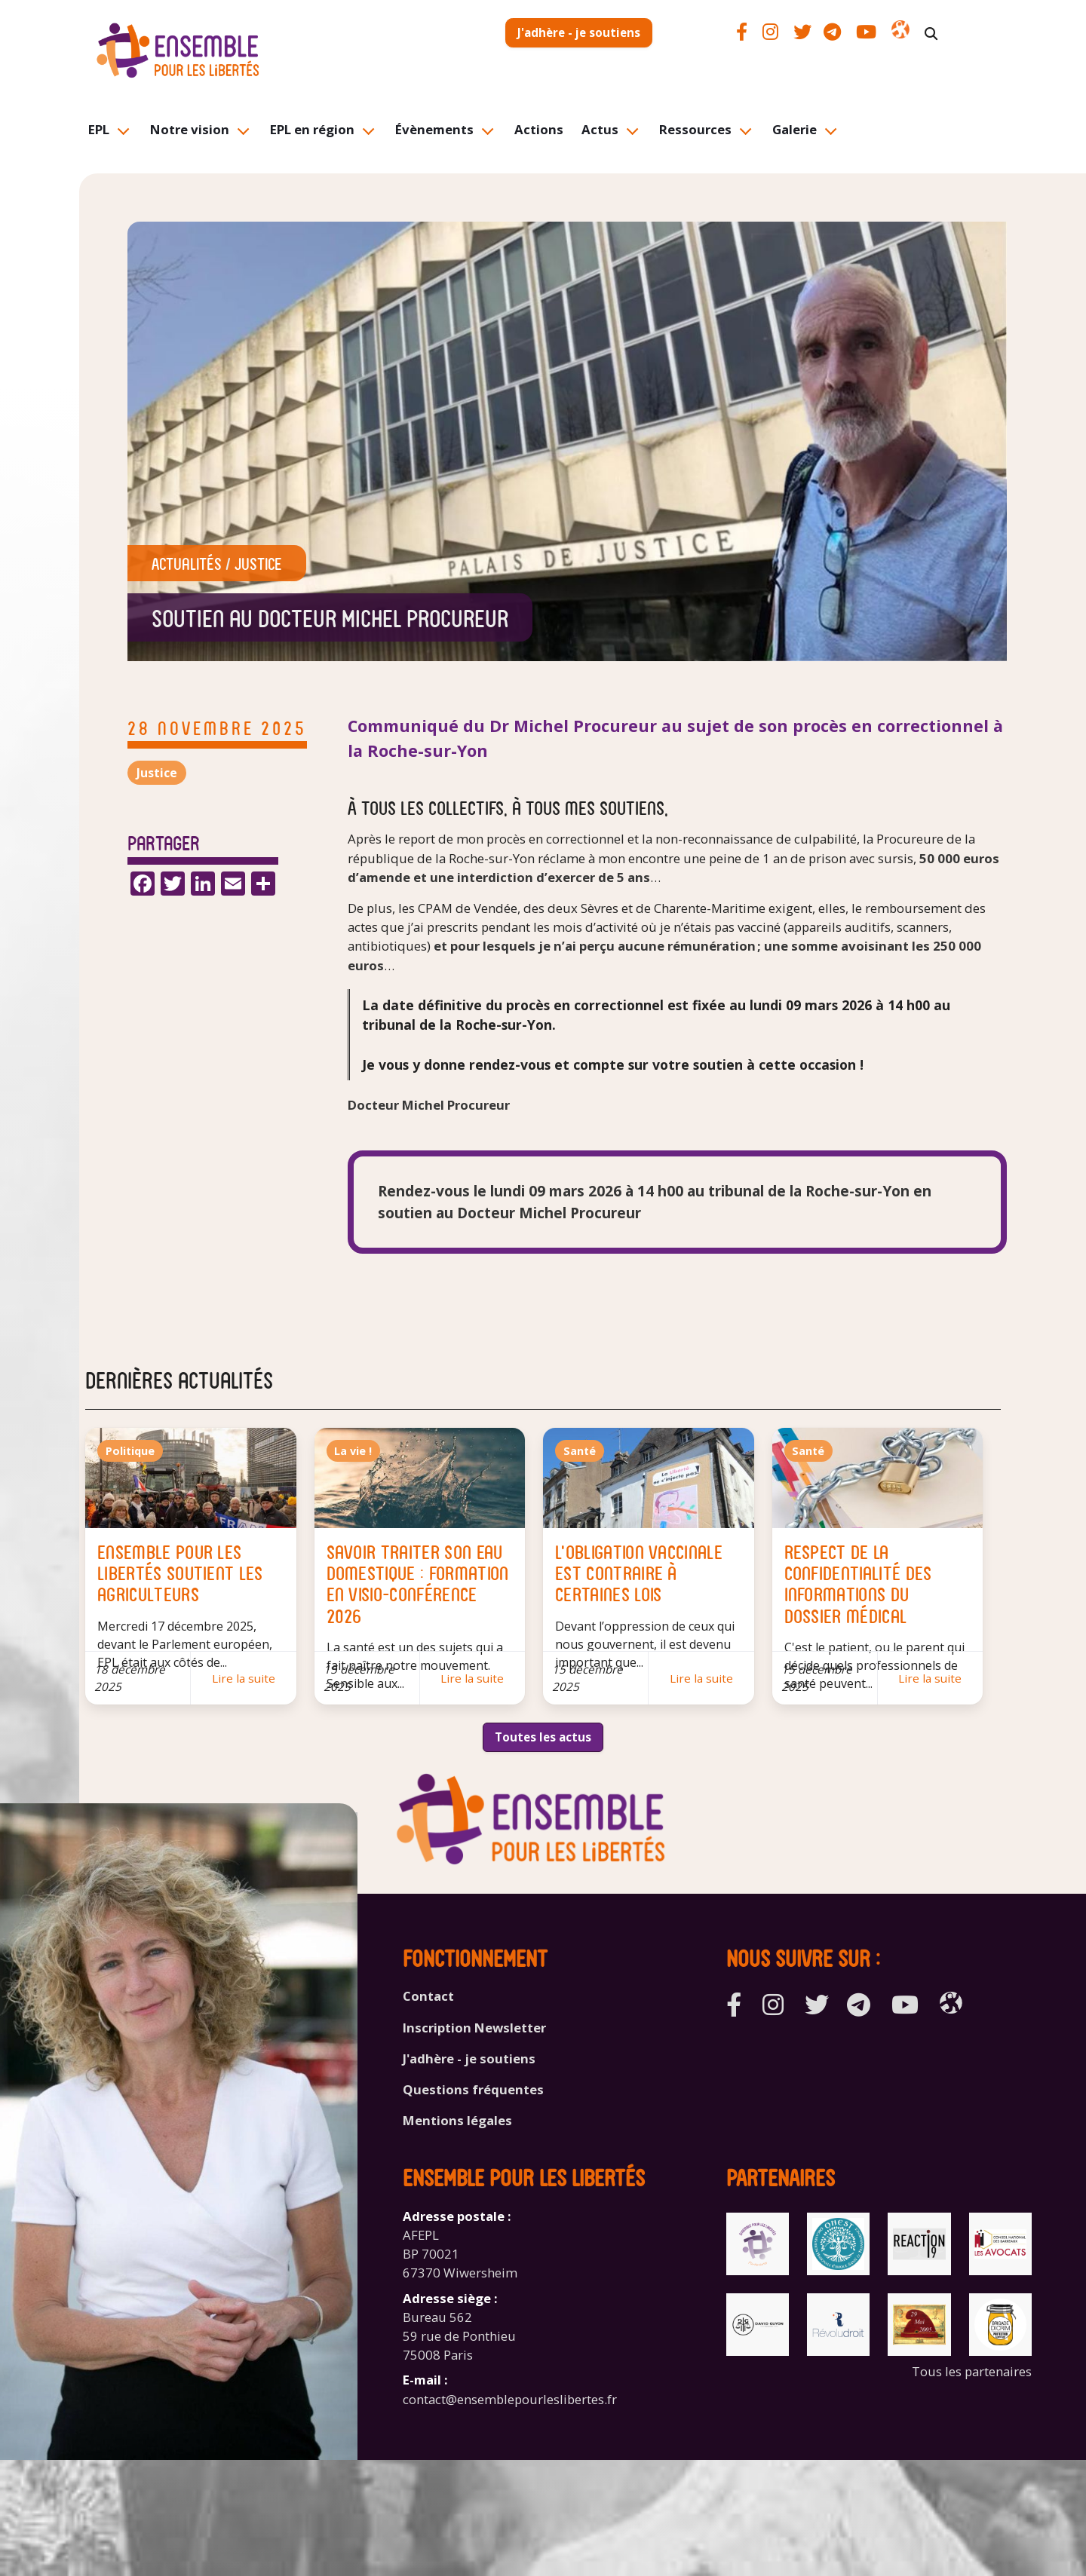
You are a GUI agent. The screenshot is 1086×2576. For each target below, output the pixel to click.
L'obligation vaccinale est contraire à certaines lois (638, 1572)
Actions (538, 129)
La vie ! (353, 1451)
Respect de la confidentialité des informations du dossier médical (858, 1582)
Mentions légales (457, 2120)
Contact (428, 1996)
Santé (579, 1451)
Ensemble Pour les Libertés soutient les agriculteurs (180, 1572)
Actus (599, 129)
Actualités (187, 562)
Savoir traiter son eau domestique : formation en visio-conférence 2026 (418, 1582)
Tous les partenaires (972, 2371)
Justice (258, 562)
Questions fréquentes (473, 2089)
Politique (130, 1451)
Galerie (794, 129)
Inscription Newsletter (474, 2027)
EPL (98, 129)
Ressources (695, 129)
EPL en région (312, 129)
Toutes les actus (543, 1736)
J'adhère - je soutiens (578, 32)
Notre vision (189, 129)
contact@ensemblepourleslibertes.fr (510, 2399)
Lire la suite (243, 1678)
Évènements (434, 129)
